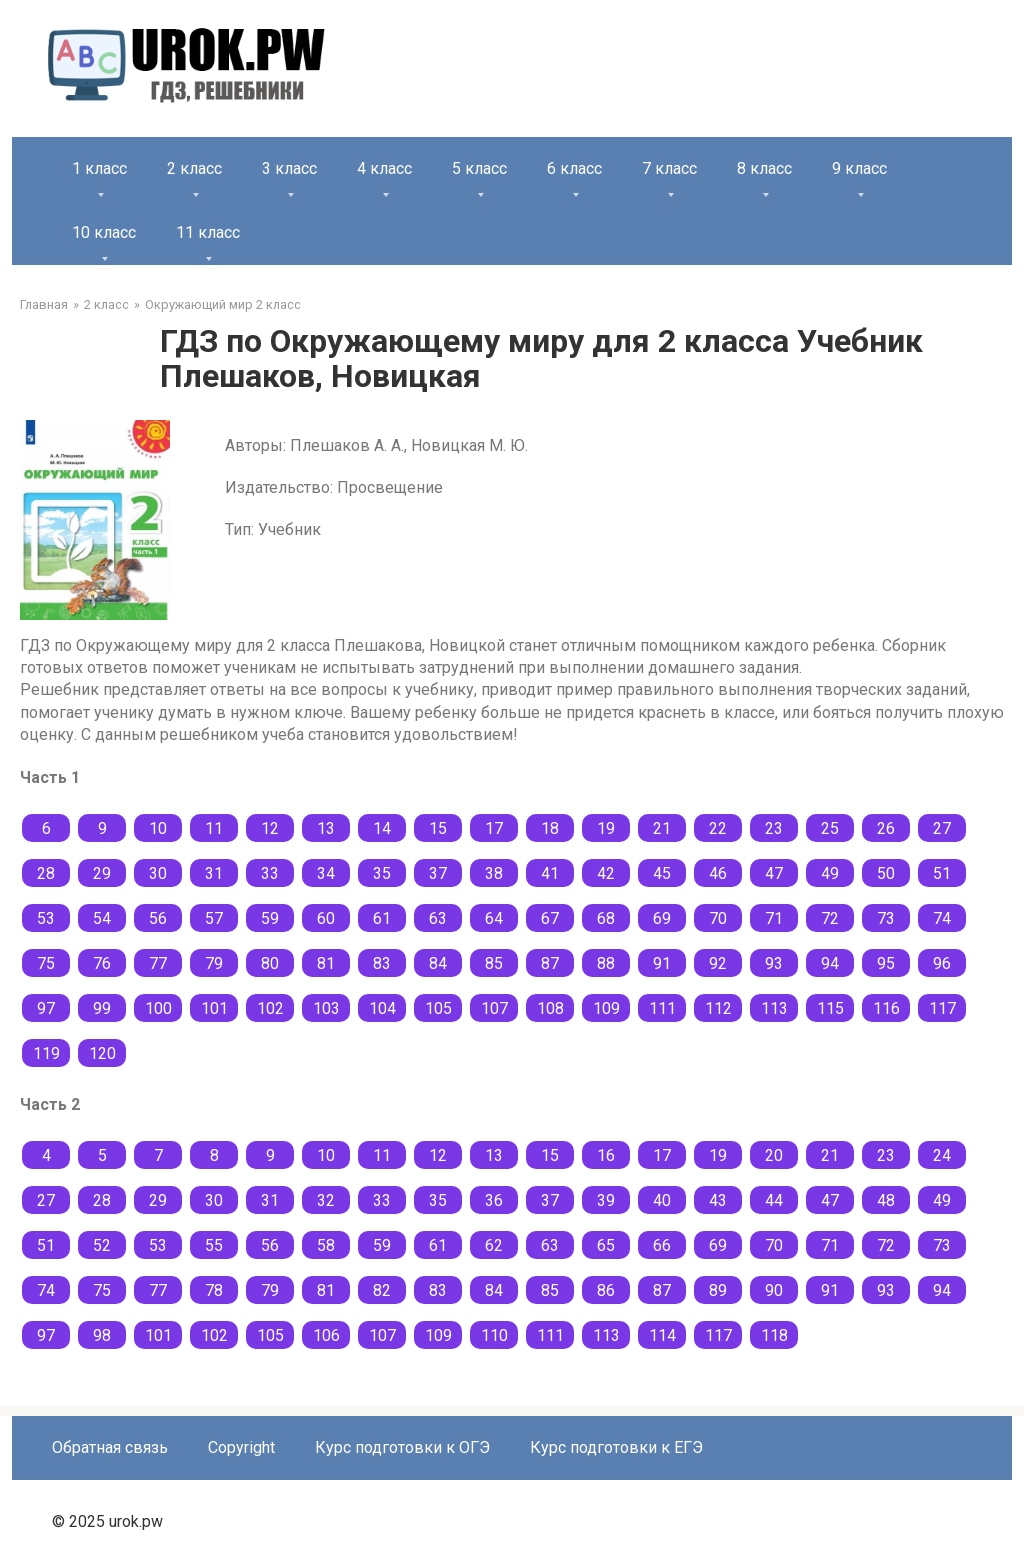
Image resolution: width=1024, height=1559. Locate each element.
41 (550, 873)
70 (718, 918)
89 (718, 1290)
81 (326, 963)
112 (718, 1008)
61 (382, 918)
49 (830, 873)
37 (438, 873)
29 (102, 873)
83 (382, 963)
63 (438, 918)
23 (774, 828)
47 (774, 873)
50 (886, 873)
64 (494, 918)
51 (942, 873)
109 (606, 1008)
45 (662, 873)
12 (270, 828)
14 (382, 828)
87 (550, 963)
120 (102, 1053)
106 (326, 1335)
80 (270, 963)
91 (662, 963)
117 (942, 1008)
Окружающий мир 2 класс (223, 304)
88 (606, 963)
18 (550, 828)
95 (886, 963)
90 (774, 1290)
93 (774, 963)
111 (662, 1008)
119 (46, 1053)
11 (214, 828)
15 (438, 828)
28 (46, 873)
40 (662, 1200)
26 (886, 828)
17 (494, 828)
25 (830, 828)
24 (942, 1155)
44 (774, 1200)
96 (942, 963)
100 (158, 1008)
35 (382, 873)
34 (326, 873)
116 (886, 1008)
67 (550, 918)
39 (606, 1200)
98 (102, 1335)
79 (214, 963)
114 (662, 1335)
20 (774, 1155)
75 (46, 963)
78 (214, 1290)
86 (606, 1290)
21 (662, 828)
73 (886, 918)
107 (494, 1008)
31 (214, 873)
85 (494, 963)
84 (438, 963)
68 (606, 918)
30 (158, 873)
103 (326, 1008)
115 (830, 1008)
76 (102, 963)
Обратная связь (110, 1447)
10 (158, 828)
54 (102, 918)
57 (214, 918)
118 (774, 1335)
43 (718, 1200)
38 (494, 873)
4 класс (384, 168)
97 (46, 1008)
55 (214, 1245)
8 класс (764, 168)
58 (326, 1245)
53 (46, 918)
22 (718, 828)
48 (886, 1200)
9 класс (859, 168)
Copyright (241, 1447)
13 (326, 828)
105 (438, 1008)
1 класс (99, 168)
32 (326, 1200)
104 (382, 1008)
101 (214, 1008)
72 (830, 918)
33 (270, 873)
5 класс (479, 168)
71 (774, 918)
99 (102, 1008)
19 (606, 828)
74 (942, 918)
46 (718, 873)
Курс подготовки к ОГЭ (402, 1447)
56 (158, 918)
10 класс (104, 232)
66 (662, 1245)
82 (382, 1290)
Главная (44, 304)
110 (494, 1335)
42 (606, 873)
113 (774, 1008)
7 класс (669, 168)
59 (270, 918)
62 (494, 1245)
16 (606, 1155)
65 (606, 1245)
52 (102, 1245)
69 (662, 918)
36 (494, 1200)
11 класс (208, 232)
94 (830, 963)
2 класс (194, 168)
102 (270, 1008)
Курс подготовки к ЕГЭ (616, 1447)
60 (326, 918)
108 (550, 1008)
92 (718, 963)
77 (158, 963)
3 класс (289, 168)
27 (942, 828)
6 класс (574, 168)
